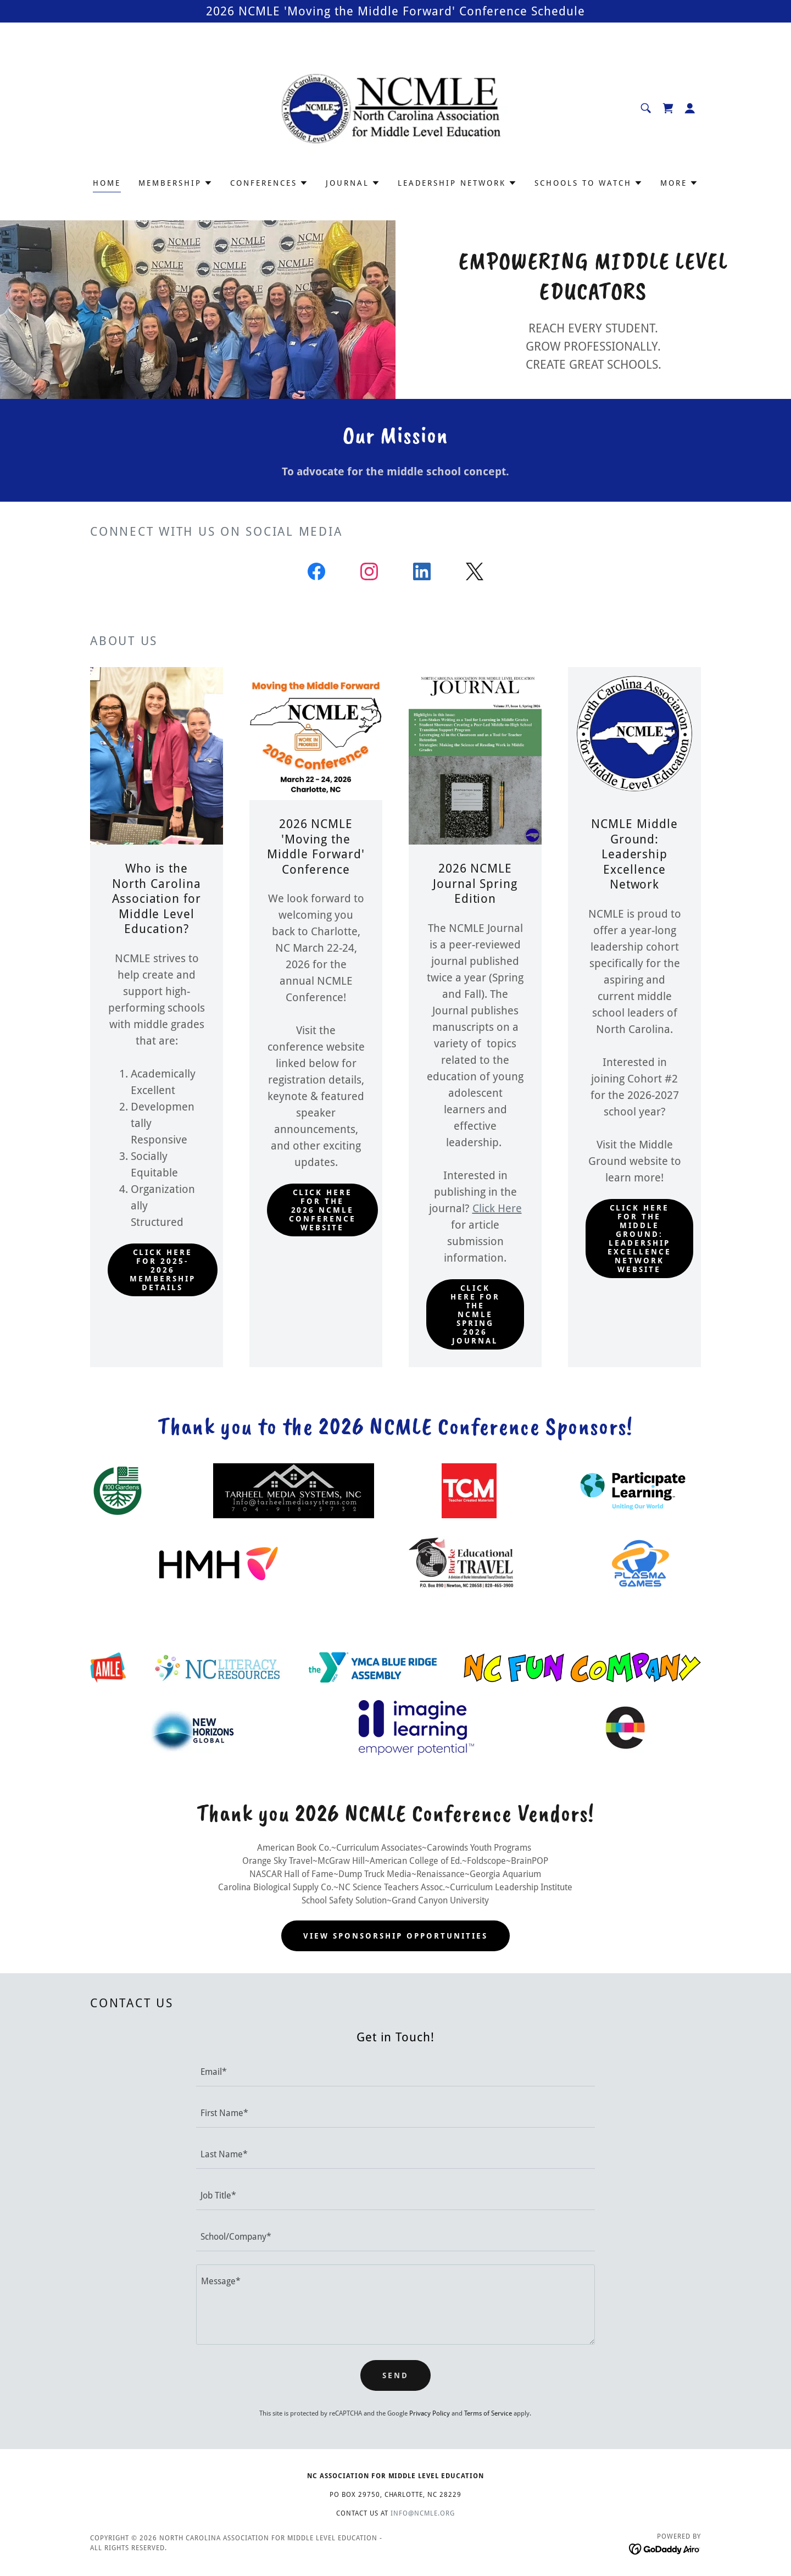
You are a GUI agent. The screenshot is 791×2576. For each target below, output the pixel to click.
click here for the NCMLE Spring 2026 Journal (475, 1314)
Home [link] (107, 183)
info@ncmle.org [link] (423, 2513)
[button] (690, 108)
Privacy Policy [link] (429, 2413)
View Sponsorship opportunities (395, 1935)
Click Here (497, 1208)
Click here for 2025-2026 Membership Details (163, 1270)
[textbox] (395, 2072)
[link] (396, 107)
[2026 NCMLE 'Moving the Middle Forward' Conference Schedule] (395, 11)
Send (395, 2375)
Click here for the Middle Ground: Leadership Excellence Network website (639, 1238)
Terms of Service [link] (488, 2413)
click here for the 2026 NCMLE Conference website (322, 1210)
